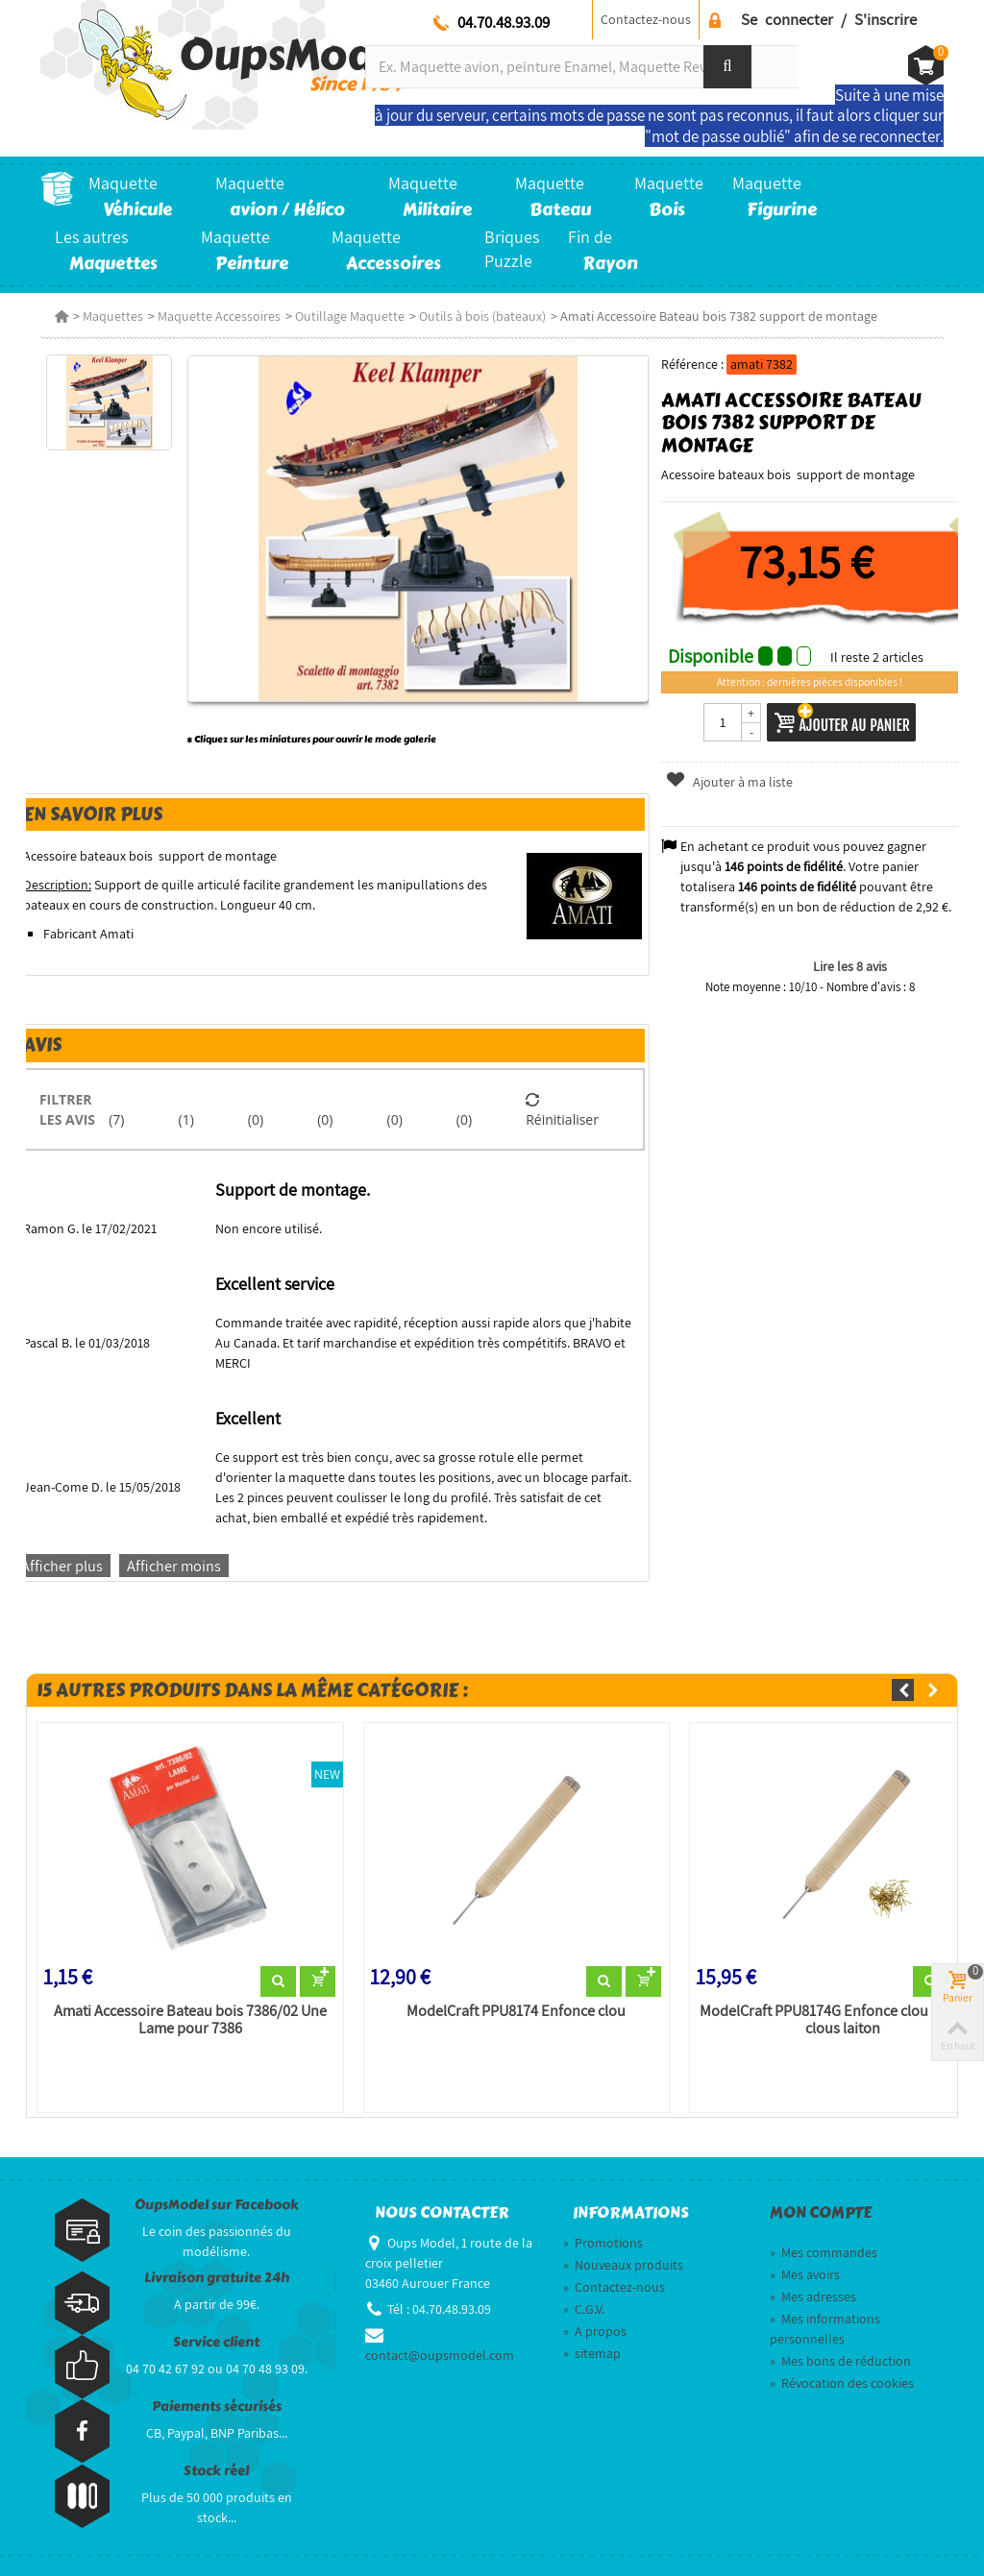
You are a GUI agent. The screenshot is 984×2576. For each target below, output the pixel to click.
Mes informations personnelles (825, 2328)
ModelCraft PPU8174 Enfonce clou (516, 2011)
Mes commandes (823, 2252)
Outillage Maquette (350, 316)
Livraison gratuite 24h (216, 2278)
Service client (216, 2342)
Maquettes (113, 316)
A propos (595, 2331)
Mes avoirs (805, 2274)
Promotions (603, 2242)
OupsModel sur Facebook (217, 2205)
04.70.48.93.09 (503, 22)
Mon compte (821, 2213)
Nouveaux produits (623, 2264)
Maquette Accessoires (219, 316)
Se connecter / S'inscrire (829, 19)
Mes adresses (813, 2296)
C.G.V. (583, 2309)
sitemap (592, 2353)
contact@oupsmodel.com (439, 2355)
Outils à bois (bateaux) (482, 316)
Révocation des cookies (842, 2383)
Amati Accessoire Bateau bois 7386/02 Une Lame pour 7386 (190, 2020)
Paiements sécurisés (217, 2406)
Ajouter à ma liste (728, 781)
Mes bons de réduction (840, 2360)
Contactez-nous (646, 19)
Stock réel (216, 2471)
